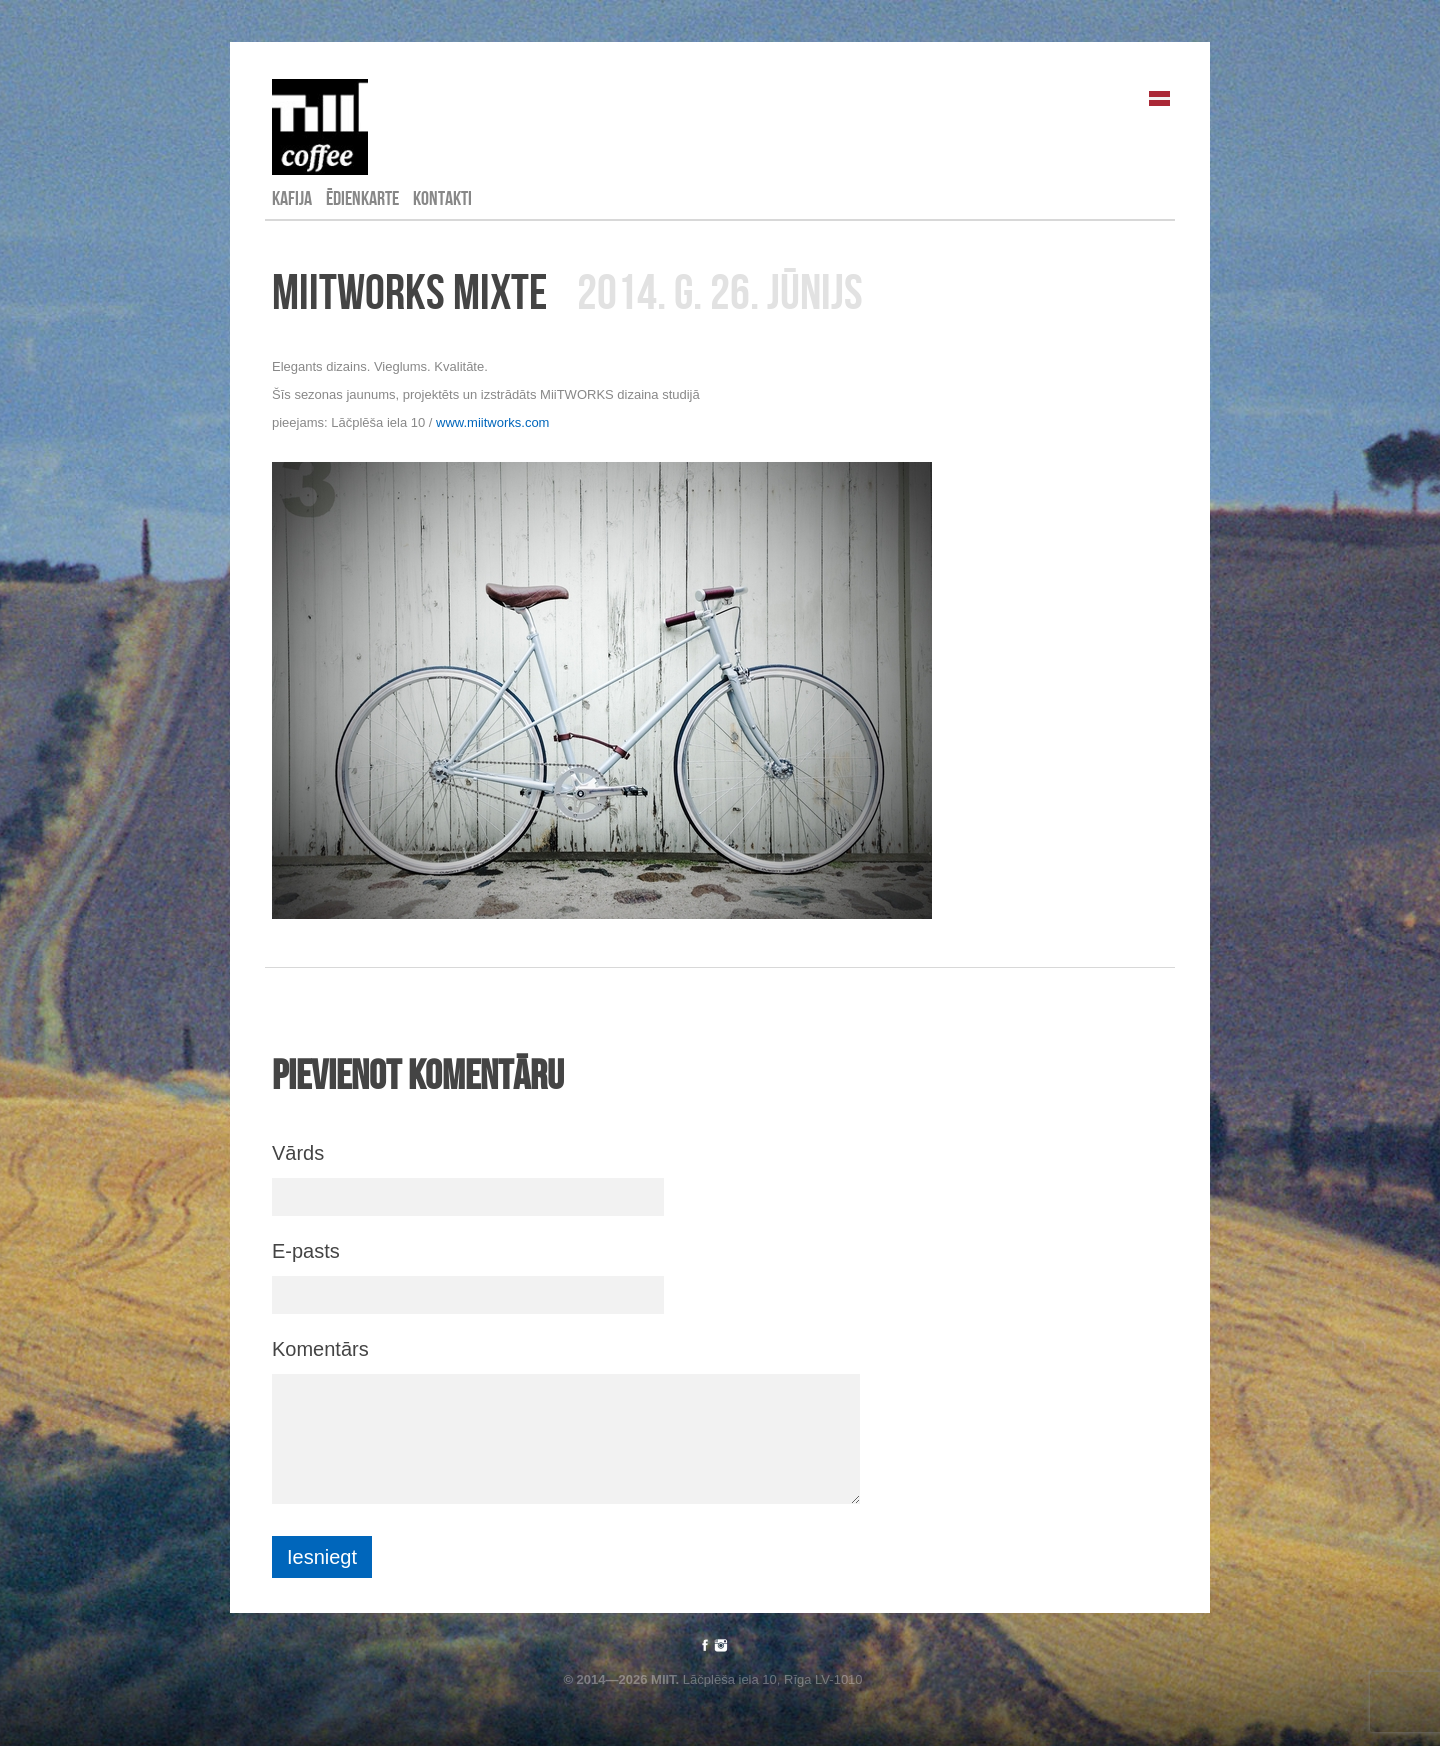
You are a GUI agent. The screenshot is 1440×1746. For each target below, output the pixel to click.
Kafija (292, 198)
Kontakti (442, 198)
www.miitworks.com (492, 422)
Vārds (298, 1153)
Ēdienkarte (362, 198)
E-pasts (306, 1251)
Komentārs (320, 1349)
